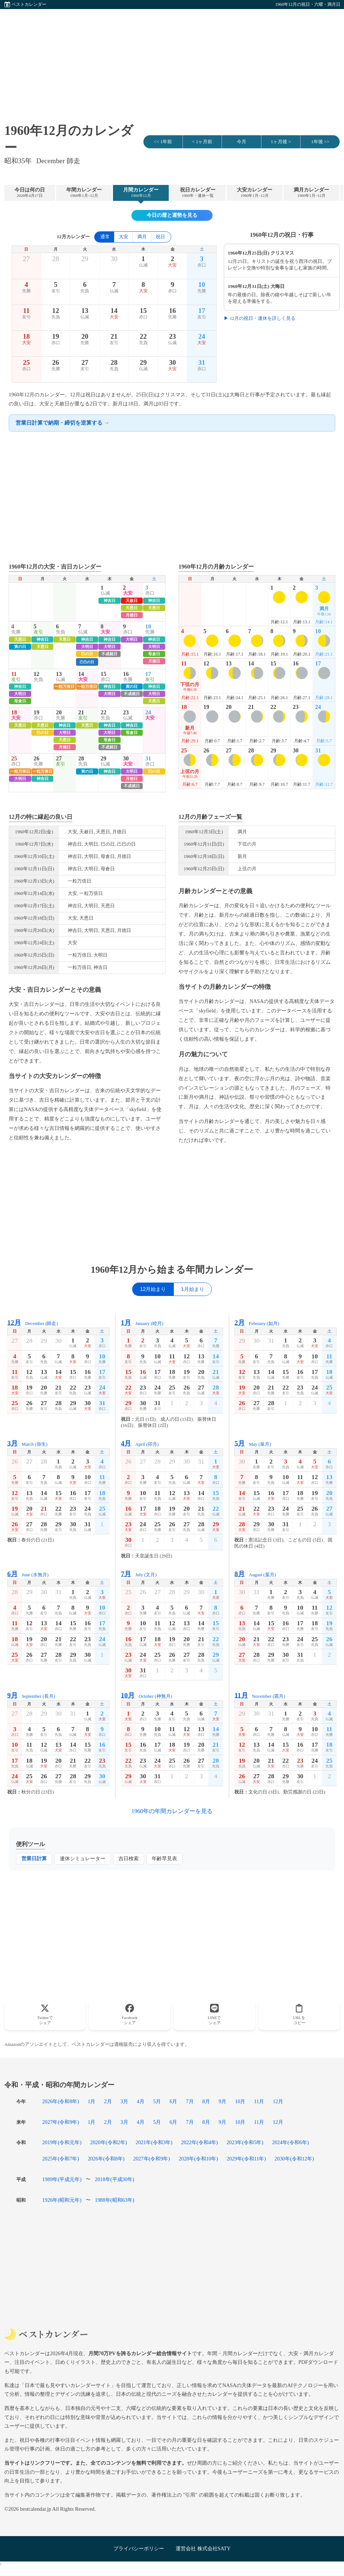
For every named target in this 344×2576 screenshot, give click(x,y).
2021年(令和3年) (154, 2142)
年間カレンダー (84, 192)
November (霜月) (259, 1695)
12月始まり (153, 1289)
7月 (189, 2101)
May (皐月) (252, 1443)
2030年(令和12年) (294, 2159)
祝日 (160, 236)
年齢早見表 (164, 1858)
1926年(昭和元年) (61, 2200)
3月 (124, 2101)
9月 (222, 2101)
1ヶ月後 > (281, 141)
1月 (91, 2101)
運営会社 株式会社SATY (203, 2548)
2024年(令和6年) (290, 2142)
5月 (157, 2101)
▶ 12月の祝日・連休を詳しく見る (259, 318)
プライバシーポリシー (138, 2548)
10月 (240, 2101)
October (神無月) (146, 1695)
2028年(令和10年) (198, 2159)
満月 (142, 236)
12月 (278, 2101)
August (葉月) (255, 1574)
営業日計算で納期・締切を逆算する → (62, 423)
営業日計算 (34, 1858)
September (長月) (31, 1695)
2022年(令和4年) (199, 2142)
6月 (173, 2101)
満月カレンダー (311, 192)
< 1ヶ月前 (202, 141)
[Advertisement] (172, 60)
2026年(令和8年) (60, 2101)
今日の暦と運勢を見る (172, 215)
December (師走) (32, 1322)
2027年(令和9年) (60, 2122)
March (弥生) (27, 1443)
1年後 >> (320, 141)
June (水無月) (28, 1574)
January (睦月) (142, 1322)
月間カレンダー (141, 192)
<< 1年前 (163, 141)
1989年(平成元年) (61, 2179)
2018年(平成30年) (114, 2179)
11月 (259, 2101)
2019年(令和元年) (61, 2142)
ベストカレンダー (29, 4)
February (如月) (256, 1322)
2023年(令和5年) (245, 2142)
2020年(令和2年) (108, 2142)
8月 (206, 2101)
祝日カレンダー (197, 192)
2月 (108, 2101)
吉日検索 (128, 1858)
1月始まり (192, 1289)
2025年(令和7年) (60, 2159)
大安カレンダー (254, 192)
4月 (140, 2101)
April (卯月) (140, 1443)
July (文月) (139, 1574)
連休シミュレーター (82, 1858)
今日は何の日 (29, 192)
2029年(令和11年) (246, 2159)
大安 (123, 236)
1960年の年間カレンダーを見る (172, 1811)
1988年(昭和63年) (114, 2200)
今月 (241, 141)
